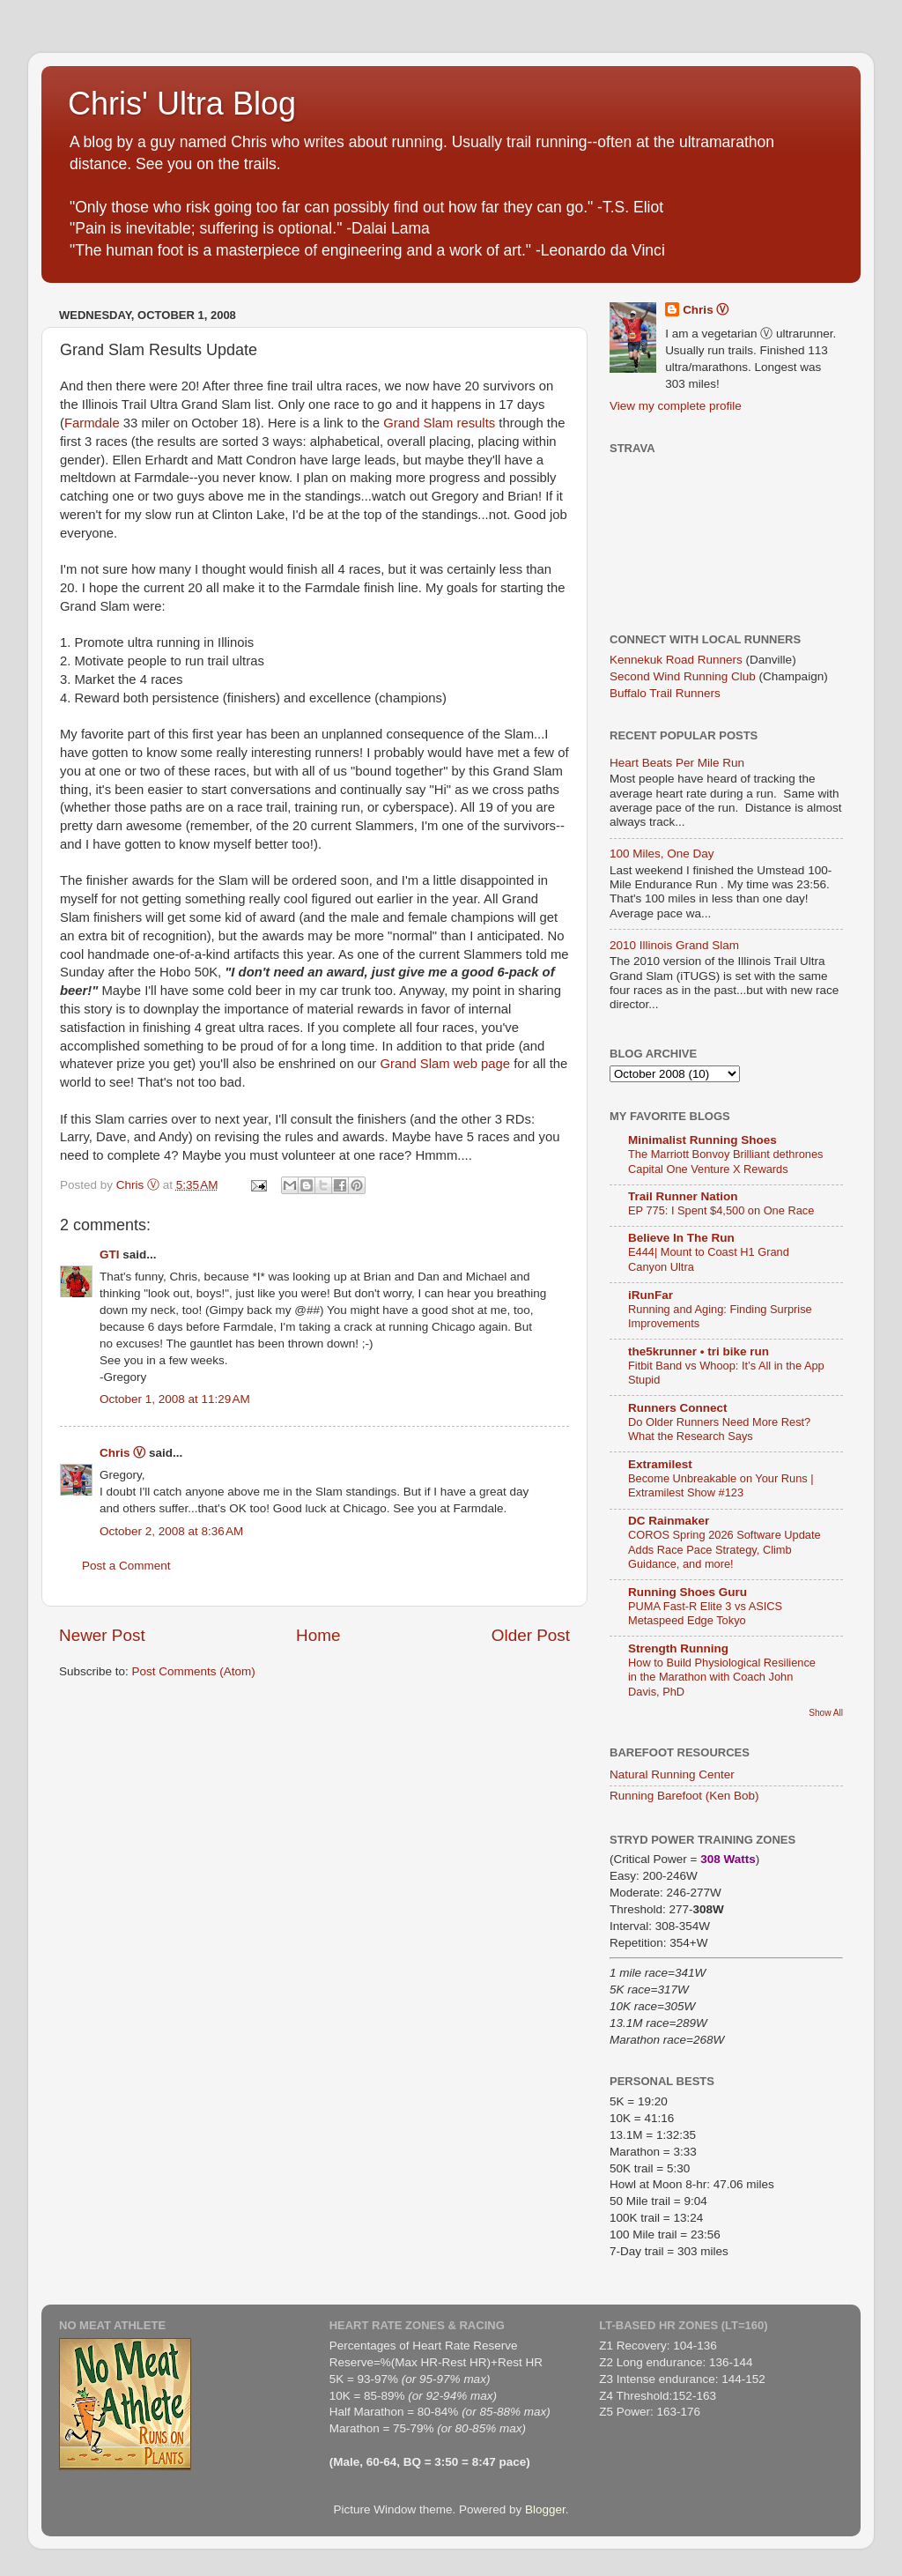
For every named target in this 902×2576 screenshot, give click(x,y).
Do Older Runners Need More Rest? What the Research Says (719, 1429)
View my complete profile (676, 405)
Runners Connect (678, 1407)
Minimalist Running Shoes (702, 1140)
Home (318, 1635)
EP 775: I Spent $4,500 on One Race (721, 1210)
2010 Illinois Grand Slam (674, 945)
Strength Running (678, 1648)
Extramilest (660, 1464)
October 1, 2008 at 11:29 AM (175, 1399)
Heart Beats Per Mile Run (677, 762)
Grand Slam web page (445, 1064)
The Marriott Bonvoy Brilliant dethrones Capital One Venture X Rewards (725, 1161)
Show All (826, 1713)
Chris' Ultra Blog (182, 103)
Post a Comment (126, 1565)
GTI (110, 1254)
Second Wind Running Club (683, 676)
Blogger (545, 2509)
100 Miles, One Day (662, 853)
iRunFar (650, 1295)
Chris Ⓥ (122, 1452)
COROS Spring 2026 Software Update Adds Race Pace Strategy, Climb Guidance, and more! (724, 1549)
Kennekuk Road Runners (676, 659)
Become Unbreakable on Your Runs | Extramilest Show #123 (721, 1486)
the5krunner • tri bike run (698, 1351)
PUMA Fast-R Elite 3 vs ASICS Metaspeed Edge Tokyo (705, 1614)
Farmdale (92, 423)
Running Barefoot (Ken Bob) (684, 1795)
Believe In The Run (681, 1237)
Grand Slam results (439, 423)
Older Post (531, 1635)
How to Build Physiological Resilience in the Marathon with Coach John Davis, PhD (722, 1677)
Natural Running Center (672, 1774)
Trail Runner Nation (683, 1196)
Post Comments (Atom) (193, 1671)
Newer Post (102, 1635)
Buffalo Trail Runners (665, 693)
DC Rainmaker (668, 1520)
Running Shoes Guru (687, 1592)
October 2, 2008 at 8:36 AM (171, 1531)
